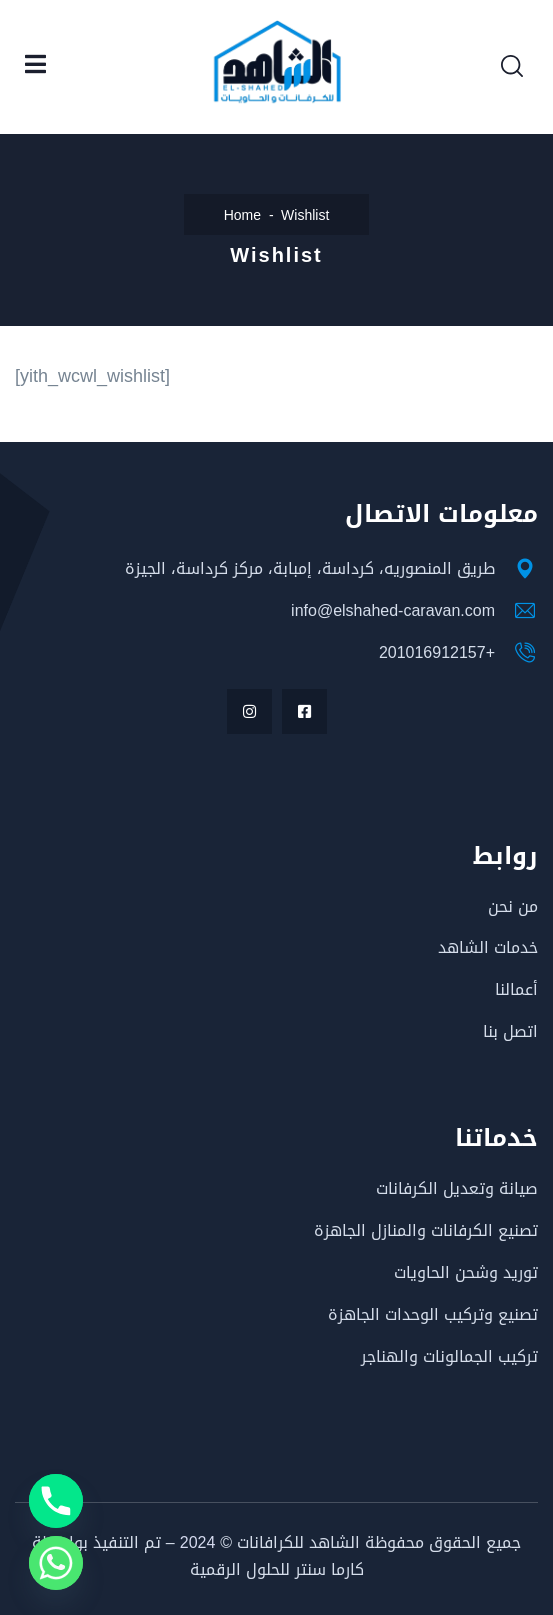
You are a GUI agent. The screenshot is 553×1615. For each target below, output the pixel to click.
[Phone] (56, 1501)
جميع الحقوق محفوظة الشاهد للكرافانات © (368, 1542)
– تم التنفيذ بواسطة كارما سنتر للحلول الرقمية (198, 1556)
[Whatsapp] (56, 1563)
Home (242, 215)
